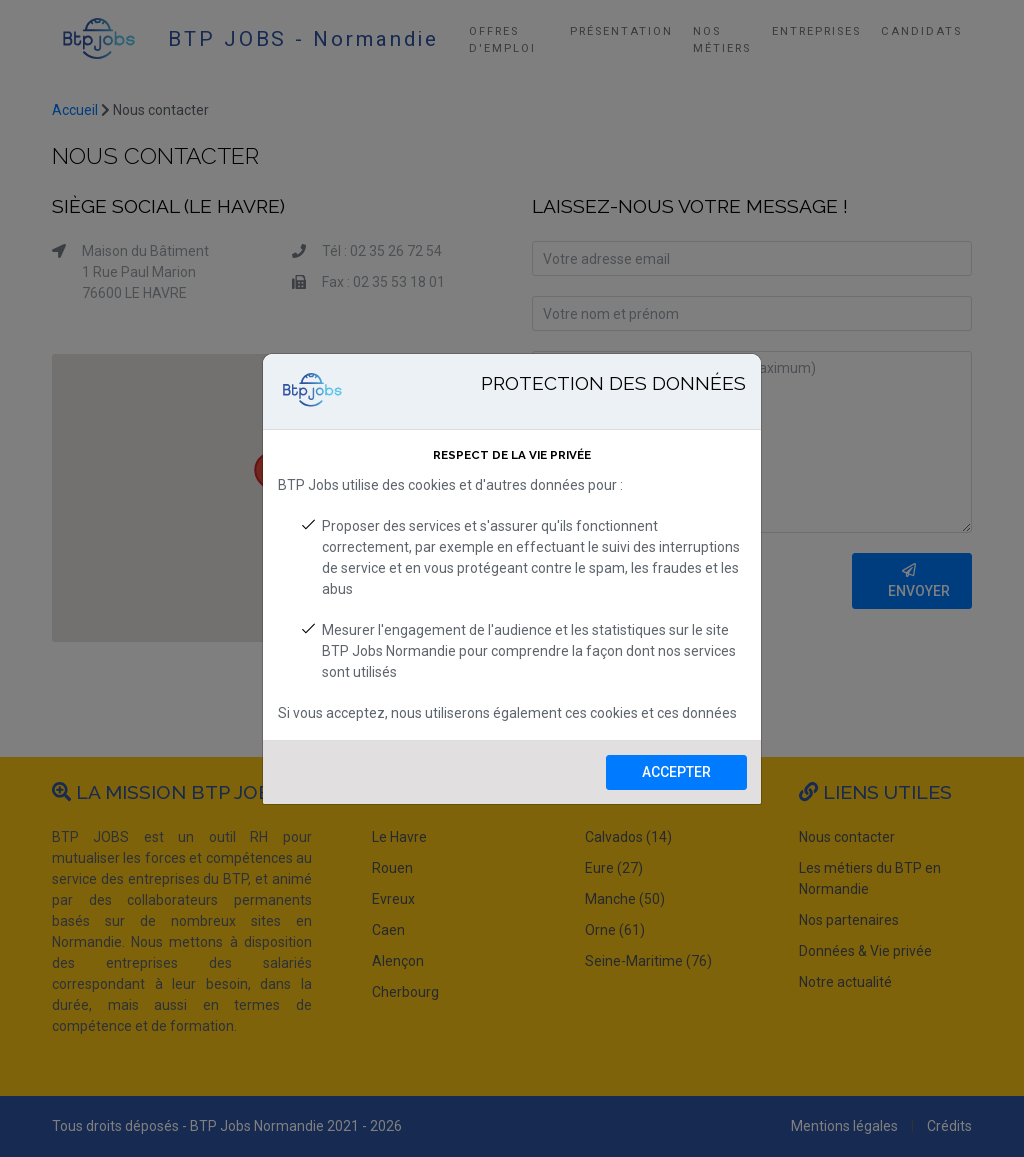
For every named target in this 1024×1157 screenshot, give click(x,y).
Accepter (676, 772)
